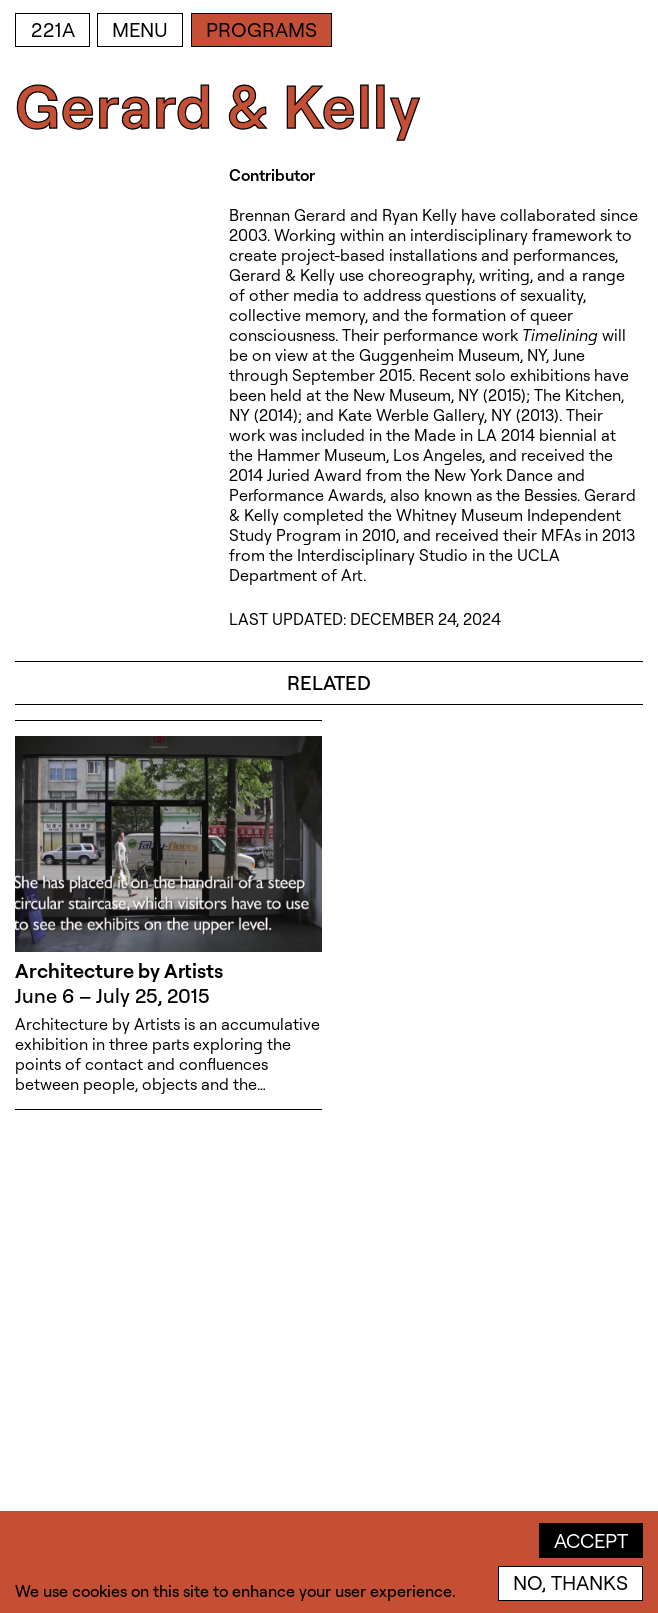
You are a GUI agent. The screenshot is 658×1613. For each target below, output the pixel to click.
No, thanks (570, 1582)
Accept (591, 1540)
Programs (261, 29)
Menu (140, 29)
